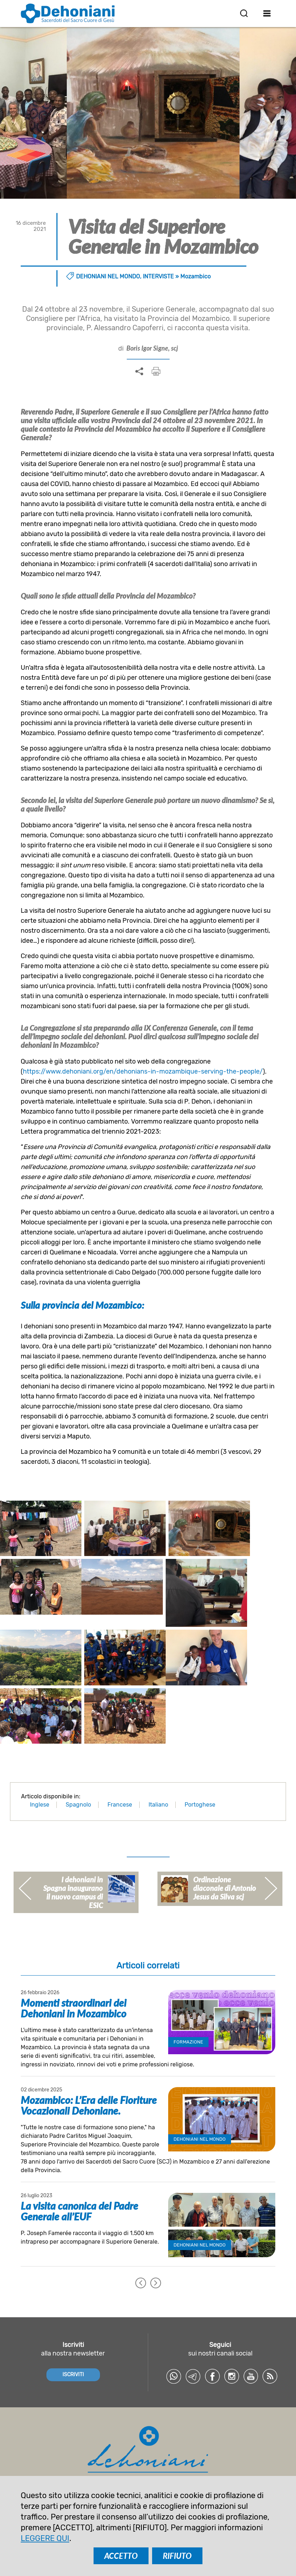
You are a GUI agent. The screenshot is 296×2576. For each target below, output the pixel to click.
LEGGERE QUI (45, 2538)
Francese (119, 1766)
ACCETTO (121, 2556)
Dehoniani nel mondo (108, 276)
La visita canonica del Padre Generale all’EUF (79, 2172)
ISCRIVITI (73, 2336)
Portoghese (200, 1766)
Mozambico (195, 276)
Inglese (39, 1766)
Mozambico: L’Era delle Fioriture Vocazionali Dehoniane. (89, 2067)
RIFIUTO (177, 2556)
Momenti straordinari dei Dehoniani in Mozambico (73, 1969)
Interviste (158, 276)
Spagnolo (78, 1766)
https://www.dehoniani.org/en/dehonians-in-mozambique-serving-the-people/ (143, 1071)
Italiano (158, 1766)
